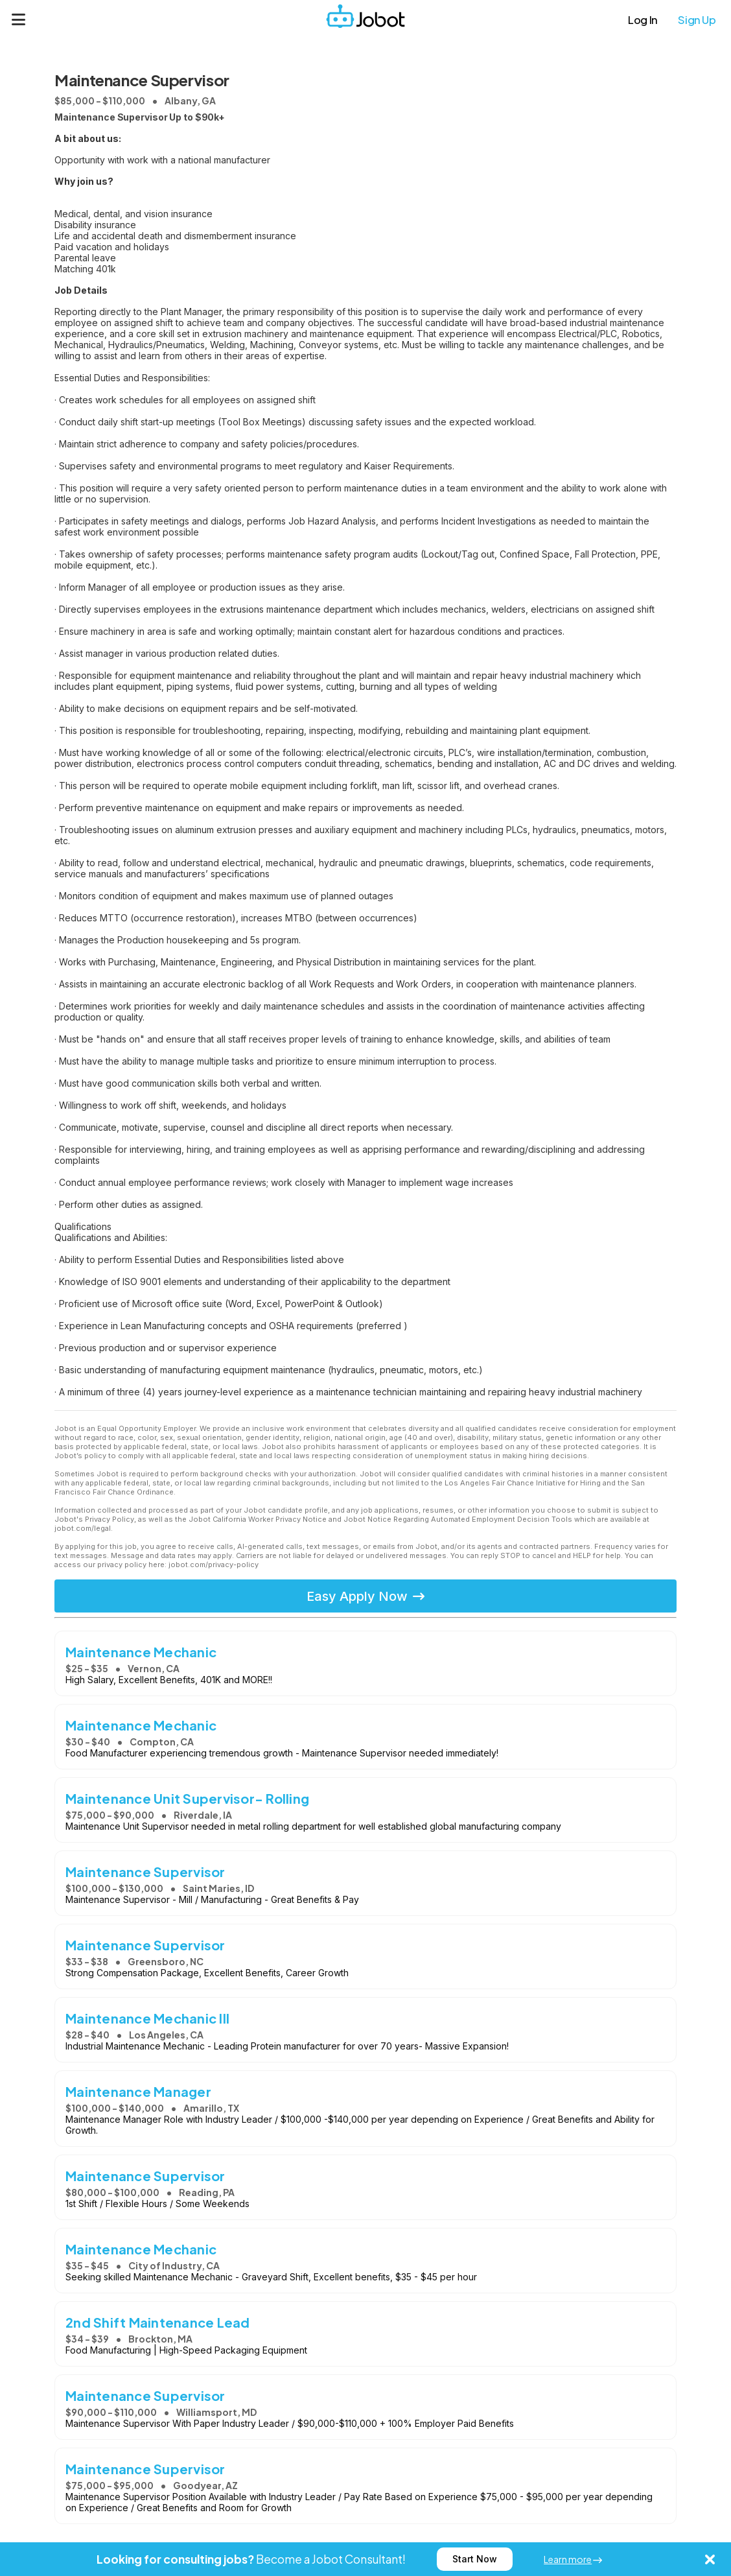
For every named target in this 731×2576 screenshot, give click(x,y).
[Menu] (19, 19)
